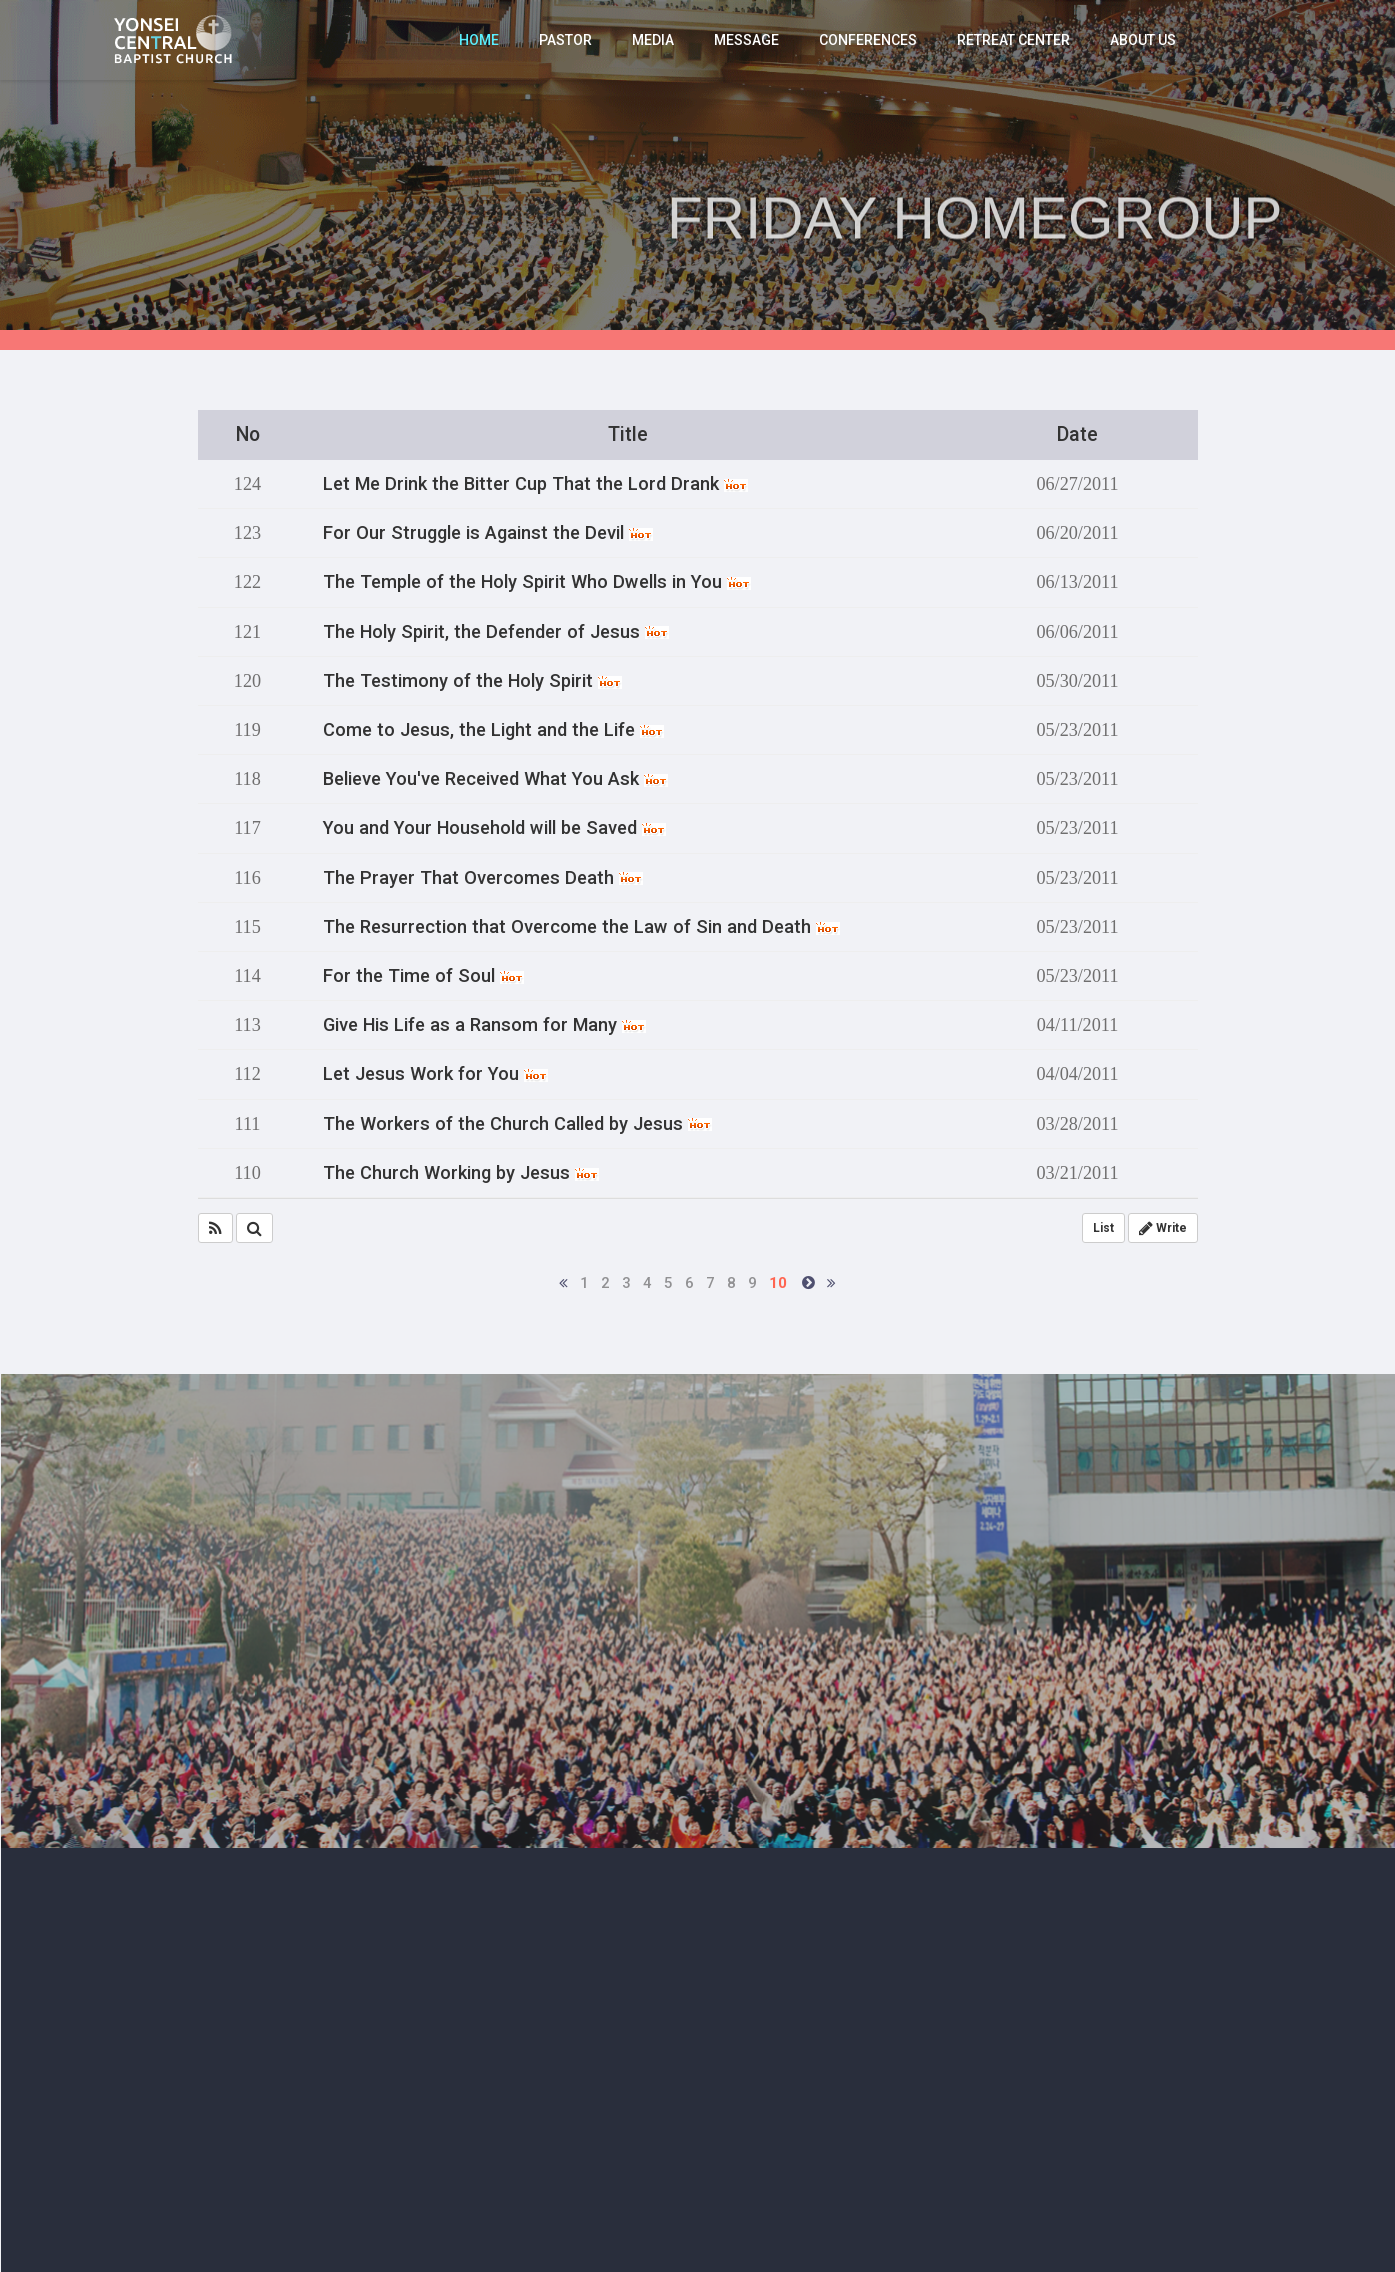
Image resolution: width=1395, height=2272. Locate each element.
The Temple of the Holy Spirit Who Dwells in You (537, 582)
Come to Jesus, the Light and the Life (493, 730)
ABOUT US (1143, 40)
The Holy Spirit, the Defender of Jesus (496, 632)
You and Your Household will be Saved (494, 828)
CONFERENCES (868, 40)
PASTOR (565, 40)
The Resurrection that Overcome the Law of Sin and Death (581, 927)
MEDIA (653, 40)
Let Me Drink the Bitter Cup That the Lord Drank (535, 484)
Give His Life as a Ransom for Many (484, 1025)
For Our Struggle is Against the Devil (488, 533)
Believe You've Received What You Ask (495, 779)
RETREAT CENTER (1013, 40)
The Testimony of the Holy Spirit (472, 681)
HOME (479, 40)
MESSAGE (746, 40)
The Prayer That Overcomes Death (483, 878)
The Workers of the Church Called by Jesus (517, 1124)
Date (1077, 434)
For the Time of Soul (423, 976)
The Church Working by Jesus (461, 1173)
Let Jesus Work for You (435, 1074)
